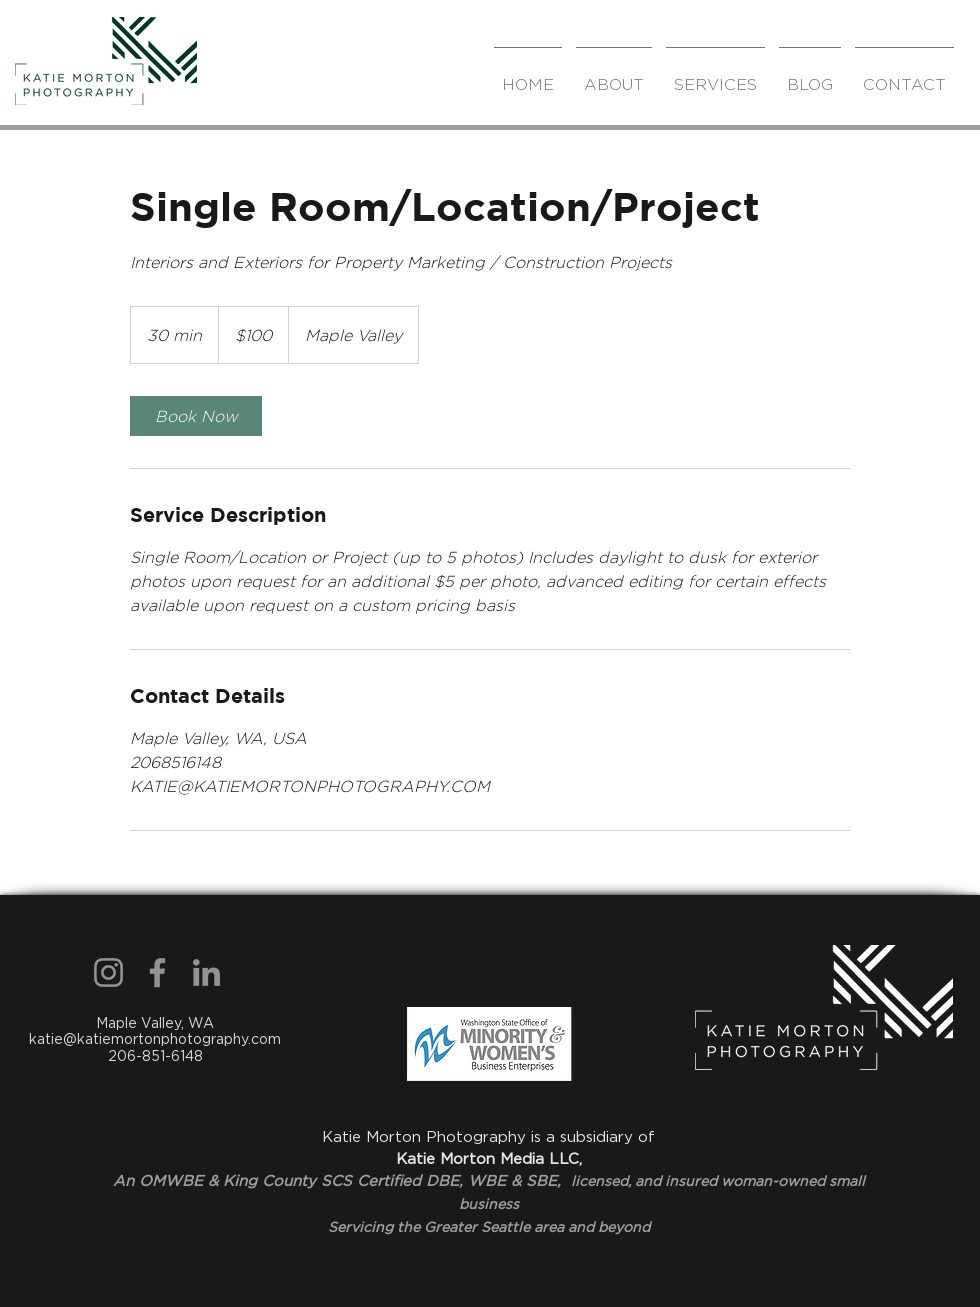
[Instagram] (108, 972)
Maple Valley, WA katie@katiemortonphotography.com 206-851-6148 (155, 1040)
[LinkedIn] (206, 972)
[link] (196, 416)
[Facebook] (157, 972)
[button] (715, 76)
